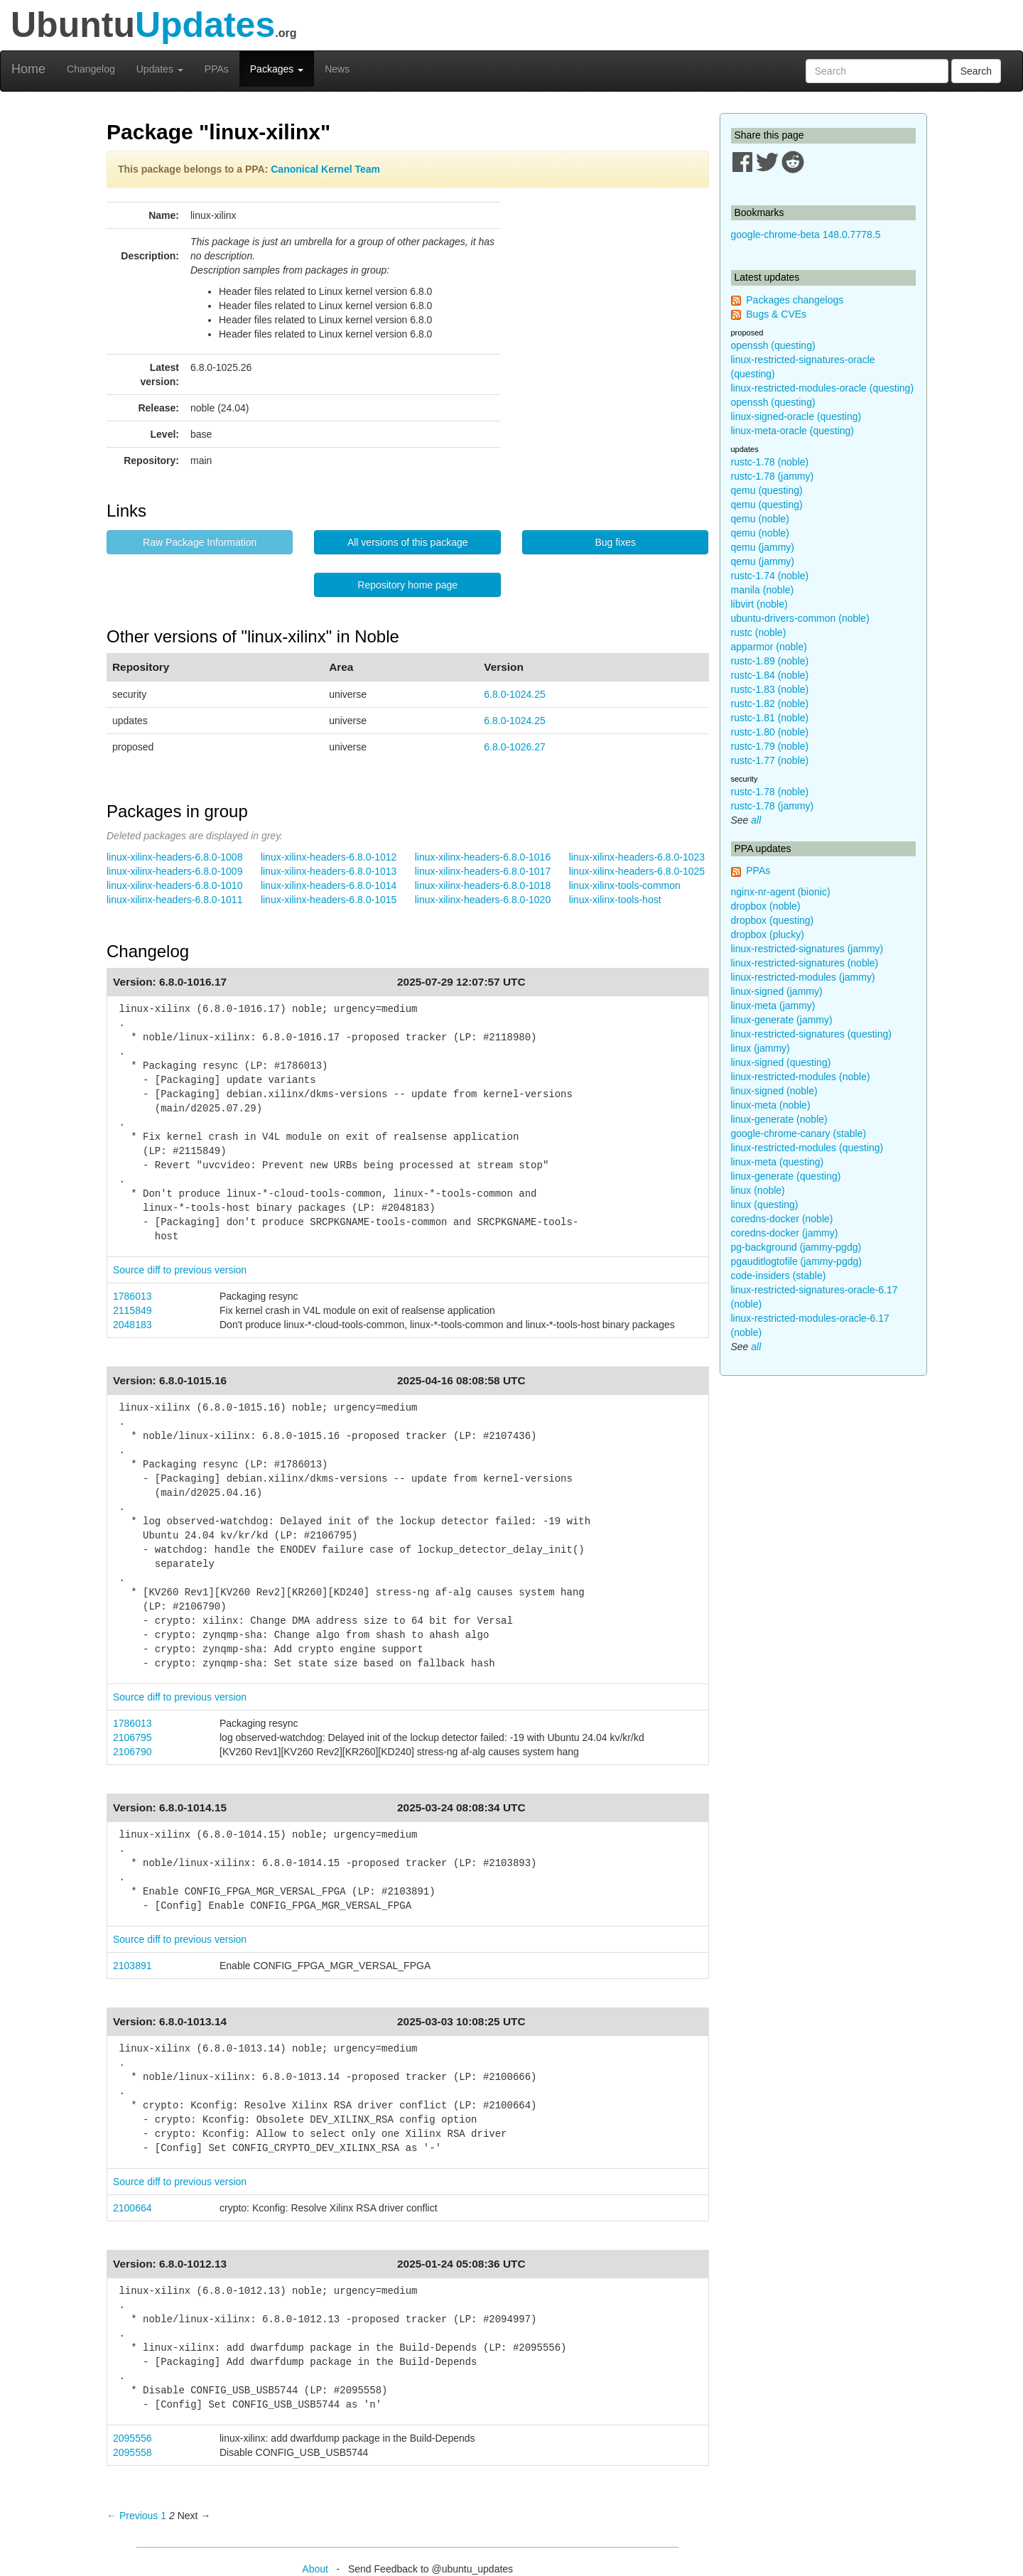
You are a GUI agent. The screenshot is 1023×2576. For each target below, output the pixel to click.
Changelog (91, 69)
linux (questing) (765, 1204)
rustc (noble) (758, 632)
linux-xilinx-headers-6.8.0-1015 (328, 899)
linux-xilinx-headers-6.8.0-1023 (637, 857)
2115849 (132, 1310)
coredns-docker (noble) (782, 1218)
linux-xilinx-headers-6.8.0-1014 (328, 885)
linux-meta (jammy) (773, 1005)
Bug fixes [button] (615, 542)
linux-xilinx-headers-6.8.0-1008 (174, 857)
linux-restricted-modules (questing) (807, 1147)
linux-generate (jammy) (782, 1019)
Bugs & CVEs (776, 314)
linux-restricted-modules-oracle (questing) (822, 388)
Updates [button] (159, 69)
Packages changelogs (794, 300)
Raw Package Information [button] (199, 542)
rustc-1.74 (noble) (770, 575)
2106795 (132, 1737)
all (756, 820)
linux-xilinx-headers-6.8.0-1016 (483, 857)
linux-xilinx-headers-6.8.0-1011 (174, 899)
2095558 (132, 2452)
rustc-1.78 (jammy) (772, 476)
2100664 (132, 2208)
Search (976, 71)
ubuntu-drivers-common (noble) (800, 618)
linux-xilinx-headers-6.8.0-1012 (328, 857)
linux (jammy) (760, 1048)
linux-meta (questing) (777, 1162)
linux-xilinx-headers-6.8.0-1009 (174, 871)
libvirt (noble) (759, 604)
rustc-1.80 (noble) (770, 732)
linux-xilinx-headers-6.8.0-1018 (483, 885)
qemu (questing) (767, 490)
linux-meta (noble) (771, 1105)
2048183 (132, 1324)
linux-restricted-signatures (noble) (805, 963)
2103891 (132, 1965)
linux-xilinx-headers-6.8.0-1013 (328, 871)
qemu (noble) (760, 518)
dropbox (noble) (766, 906)
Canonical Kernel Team (325, 169)
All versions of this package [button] (407, 542)
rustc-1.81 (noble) (770, 717)
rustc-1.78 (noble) (770, 462)
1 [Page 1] (163, 2515)
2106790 (132, 1751)
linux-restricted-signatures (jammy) (807, 948)
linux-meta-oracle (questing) (793, 430)
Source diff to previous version (180, 1270)
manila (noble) (762, 590)
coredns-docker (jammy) (784, 1233)
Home (28, 69)
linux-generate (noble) (779, 1119)
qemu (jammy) (762, 547)
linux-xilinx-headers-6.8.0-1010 (174, 885)
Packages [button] (276, 69)
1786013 (132, 1296)
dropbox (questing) (772, 920)
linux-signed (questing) (781, 1062)
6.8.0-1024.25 (514, 694)
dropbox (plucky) (768, 934)
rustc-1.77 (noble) (770, 760)
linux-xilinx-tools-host (615, 899)
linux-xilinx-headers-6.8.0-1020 (483, 899)
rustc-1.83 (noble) (770, 689)
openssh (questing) (773, 345)
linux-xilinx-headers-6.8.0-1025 (637, 871)
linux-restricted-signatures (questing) (811, 1034)
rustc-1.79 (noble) (770, 746)
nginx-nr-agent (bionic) (780, 892)
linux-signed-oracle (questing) (796, 416)
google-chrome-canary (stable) (799, 1133)
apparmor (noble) (769, 646)
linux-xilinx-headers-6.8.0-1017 (483, 871)
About (315, 2569)
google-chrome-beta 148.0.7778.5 (806, 234)
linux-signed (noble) (774, 1090)
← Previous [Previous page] (132, 2515)
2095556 (132, 2438)
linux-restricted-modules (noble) (800, 1076)
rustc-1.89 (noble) (770, 661)
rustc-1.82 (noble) (770, 703)
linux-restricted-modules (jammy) (803, 977)
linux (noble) (758, 1190)
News (337, 69)
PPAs (217, 69)
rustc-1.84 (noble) (770, 675)
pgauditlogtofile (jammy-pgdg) (796, 1261)
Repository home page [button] (407, 585)
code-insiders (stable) (778, 1275)
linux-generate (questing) (786, 1176)
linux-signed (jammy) (777, 991)
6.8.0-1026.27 (514, 747)
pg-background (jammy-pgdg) (796, 1247)
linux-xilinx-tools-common (625, 885)
